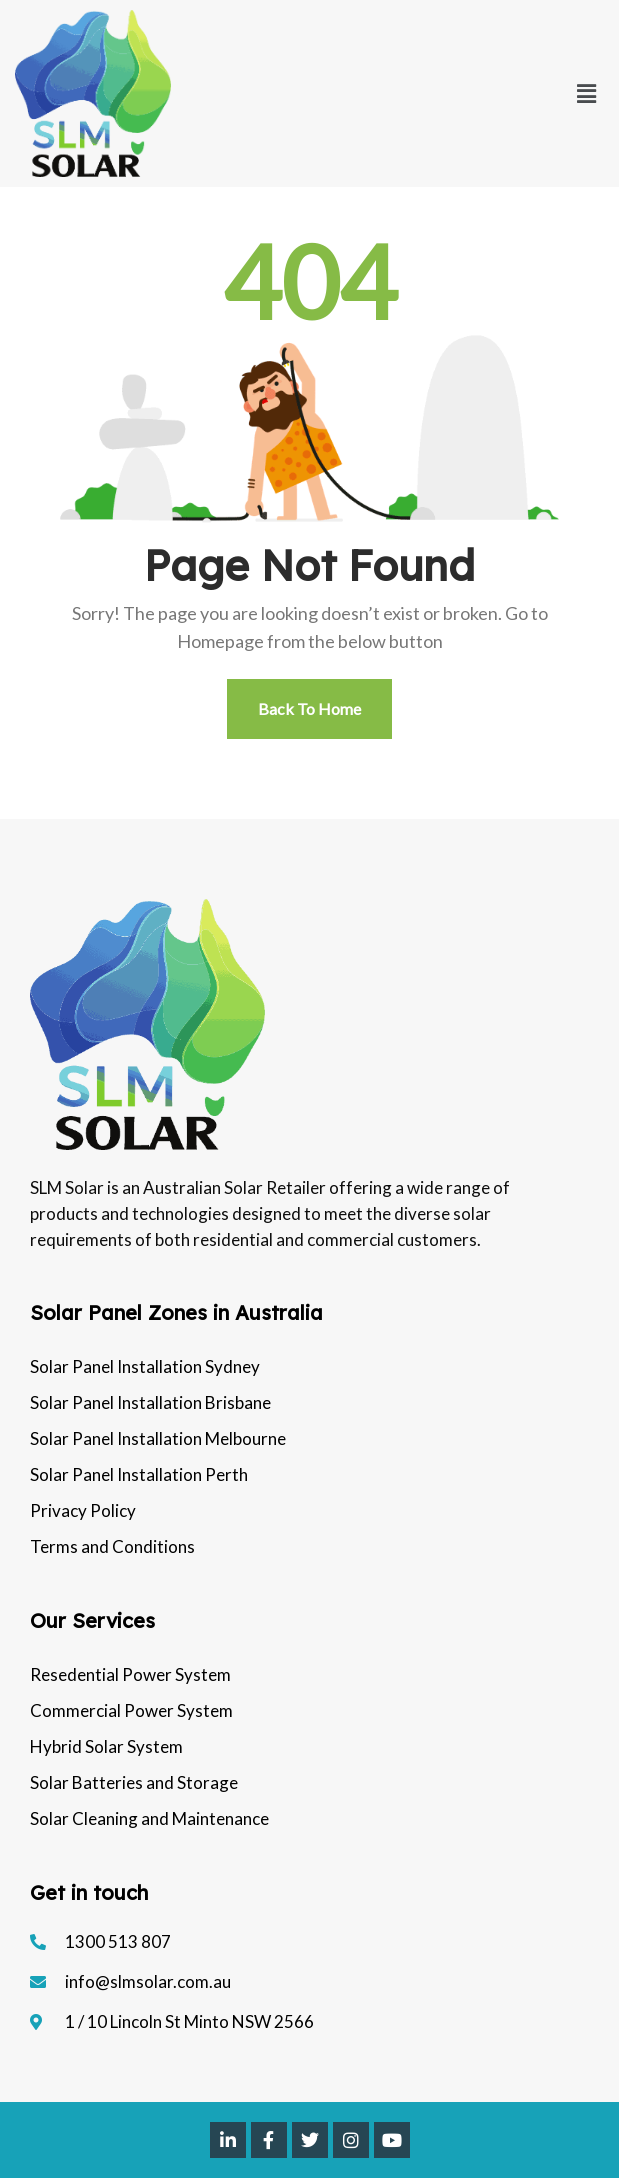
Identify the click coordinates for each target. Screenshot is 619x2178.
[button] (587, 93)
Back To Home (309, 708)
